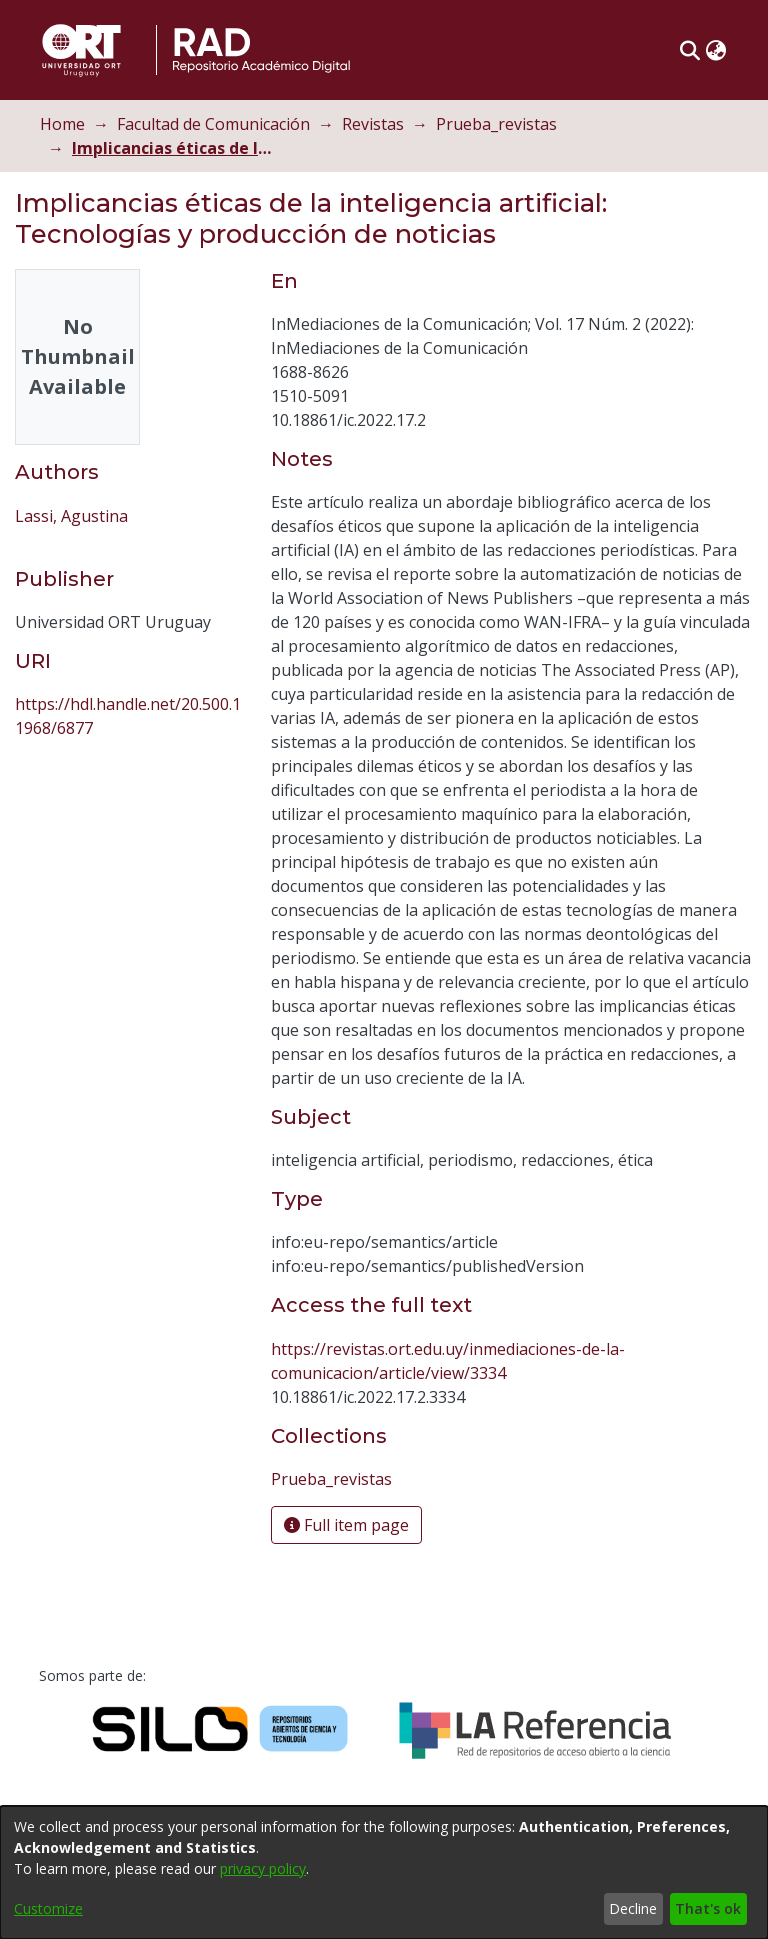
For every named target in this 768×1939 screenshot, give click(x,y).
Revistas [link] (373, 124)
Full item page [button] (346, 1525)
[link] (331, 1479)
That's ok (708, 1908)
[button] (689, 50)
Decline (633, 1908)
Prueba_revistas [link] (496, 124)
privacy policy (263, 1868)
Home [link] (62, 124)
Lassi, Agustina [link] (71, 516)
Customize (48, 1908)
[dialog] (384, 1872)
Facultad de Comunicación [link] (213, 124)
